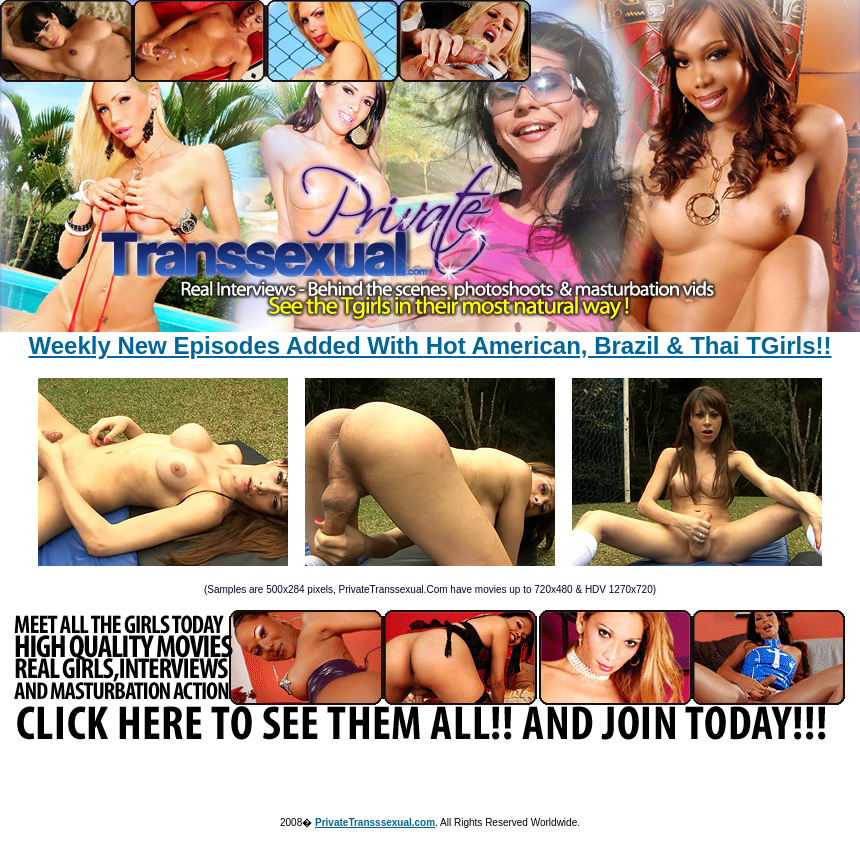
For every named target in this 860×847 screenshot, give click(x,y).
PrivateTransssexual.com (375, 822)
